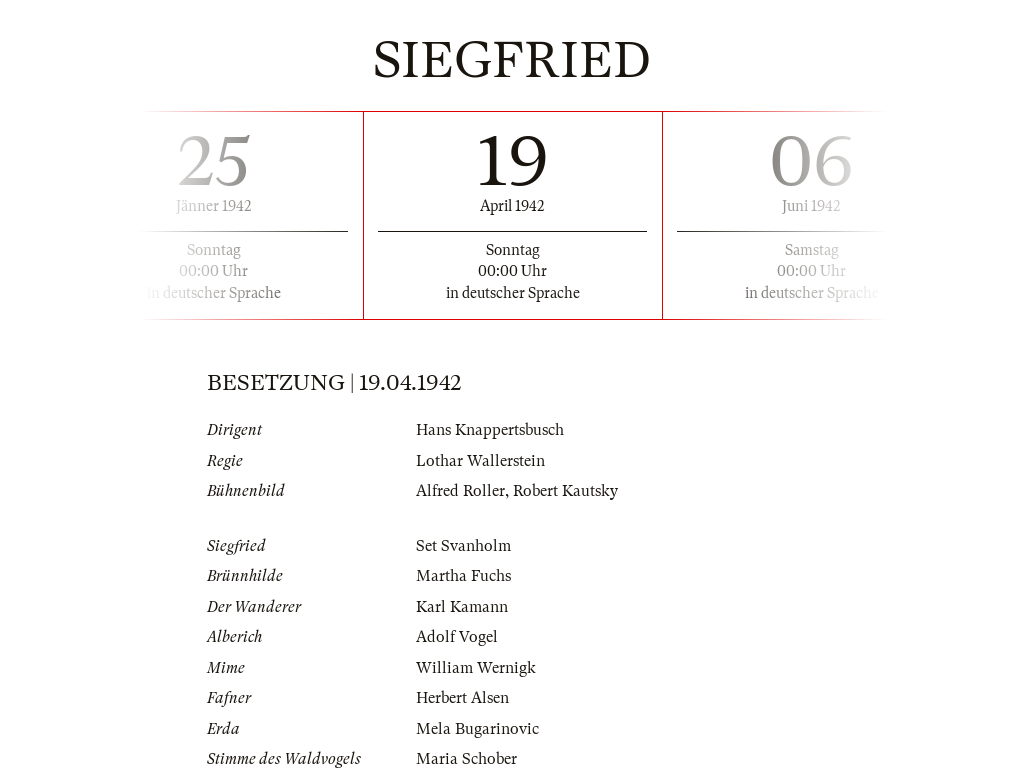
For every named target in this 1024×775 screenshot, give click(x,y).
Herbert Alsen (462, 698)
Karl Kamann (462, 607)
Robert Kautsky (565, 491)
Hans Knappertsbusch (490, 430)
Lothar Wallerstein (480, 461)
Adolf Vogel (457, 637)
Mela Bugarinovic (477, 729)
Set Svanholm (463, 546)
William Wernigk (476, 668)
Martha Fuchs (463, 576)
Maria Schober (466, 759)
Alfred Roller (460, 491)
